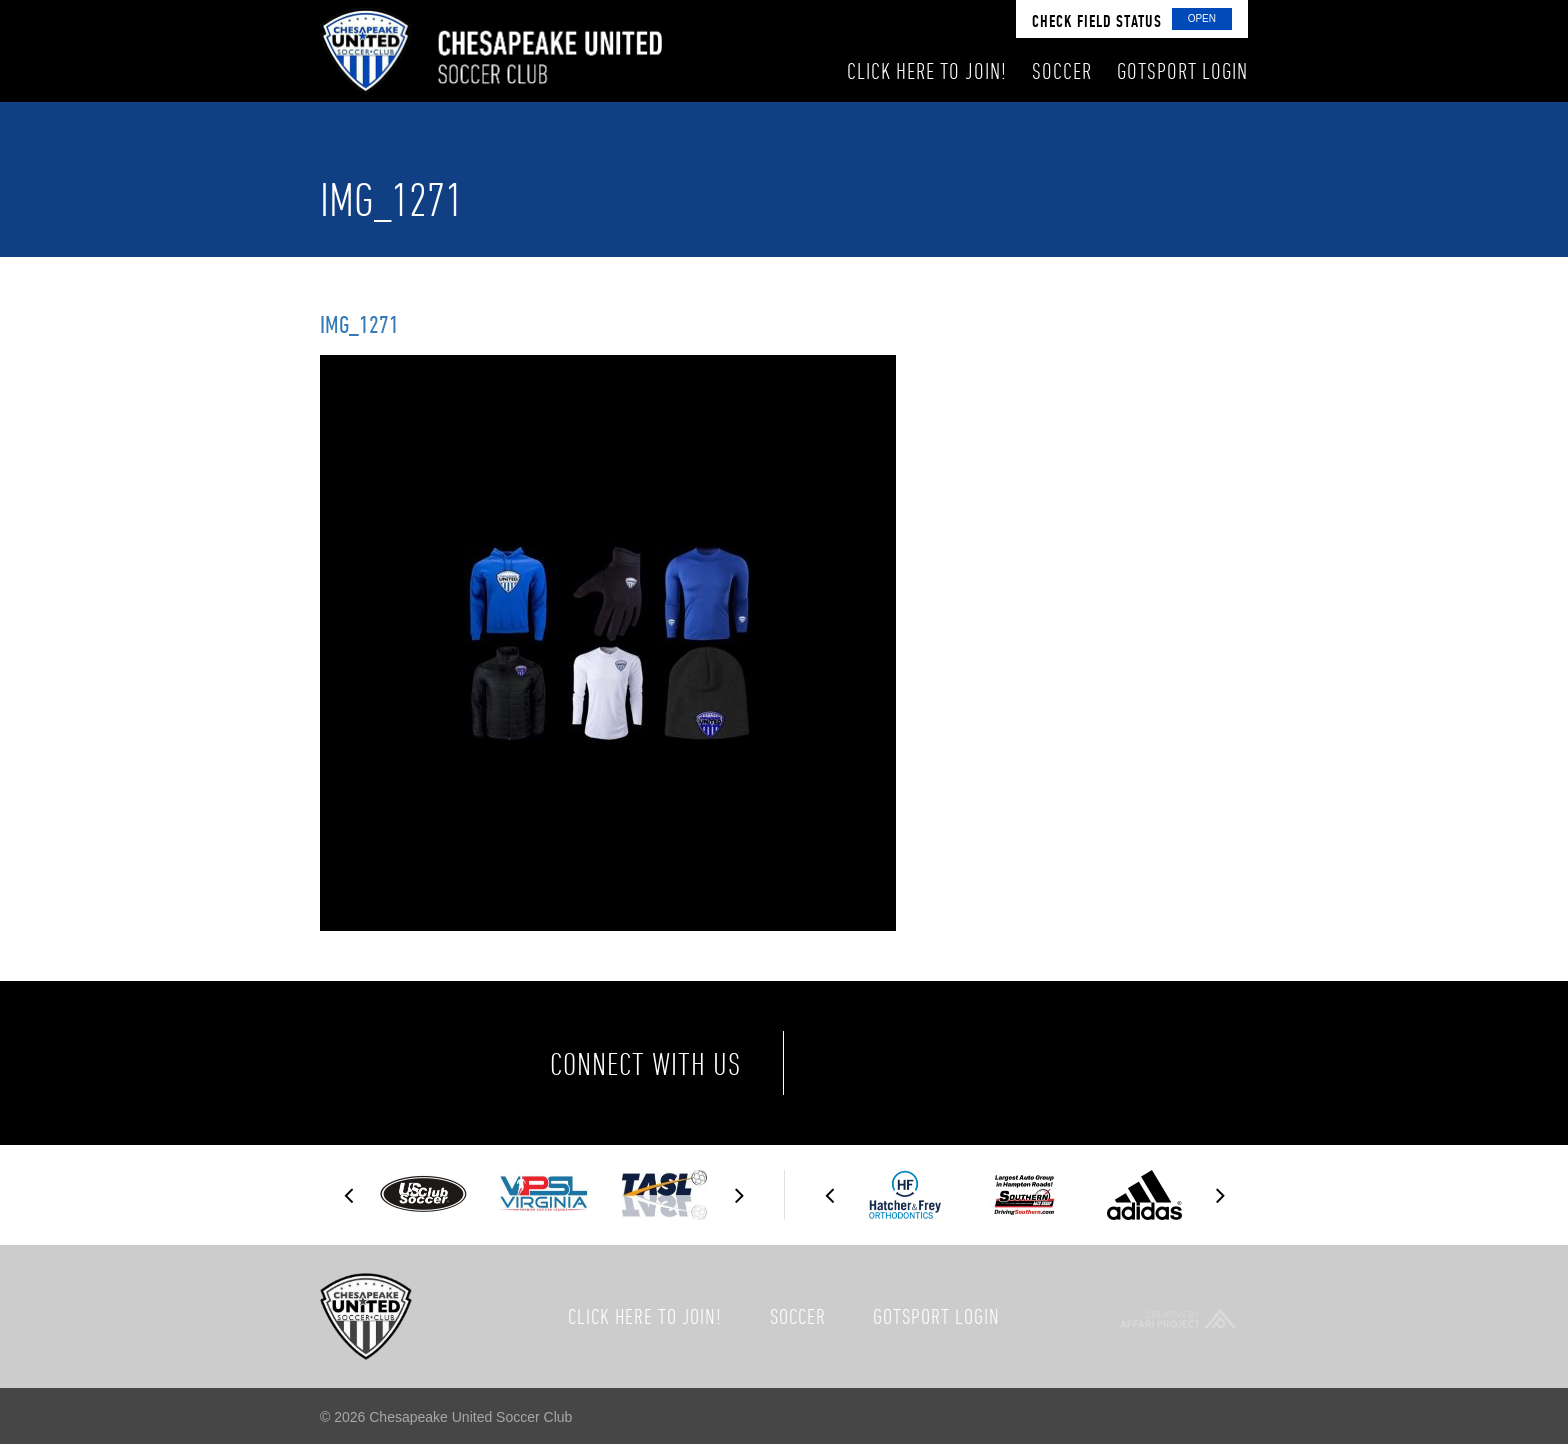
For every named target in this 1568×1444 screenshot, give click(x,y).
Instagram (1026, 1063)
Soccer (798, 1316)
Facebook (858, 1063)
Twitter (942, 1063)
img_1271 (359, 324)
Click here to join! (645, 1316)
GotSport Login (936, 1316)
